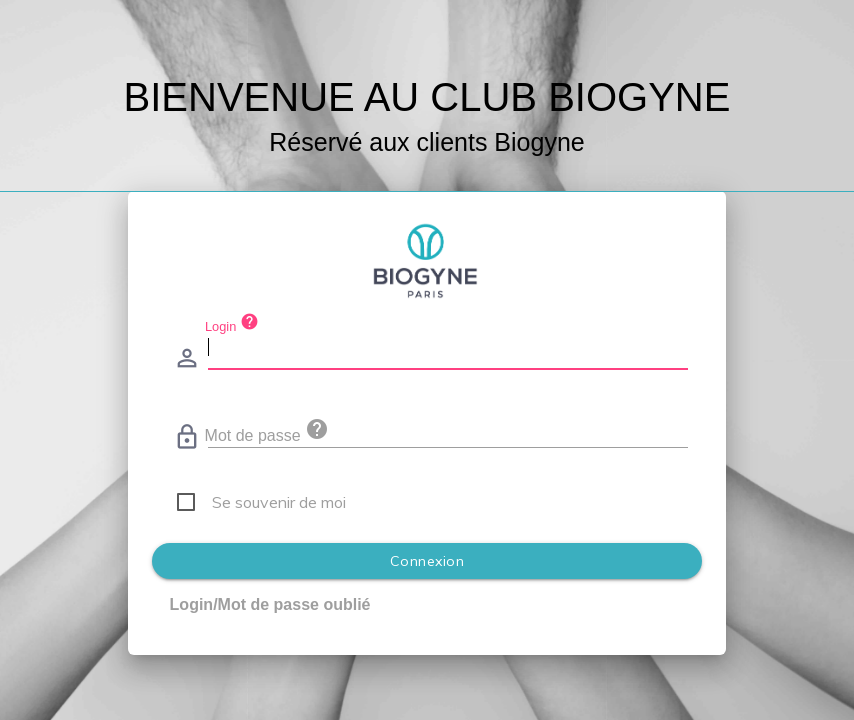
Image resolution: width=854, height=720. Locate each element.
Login (232, 323)
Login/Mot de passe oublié (270, 604)
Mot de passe (267, 430)
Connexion (427, 561)
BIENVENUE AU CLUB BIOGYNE (427, 97)
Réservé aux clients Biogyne (426, 142)
